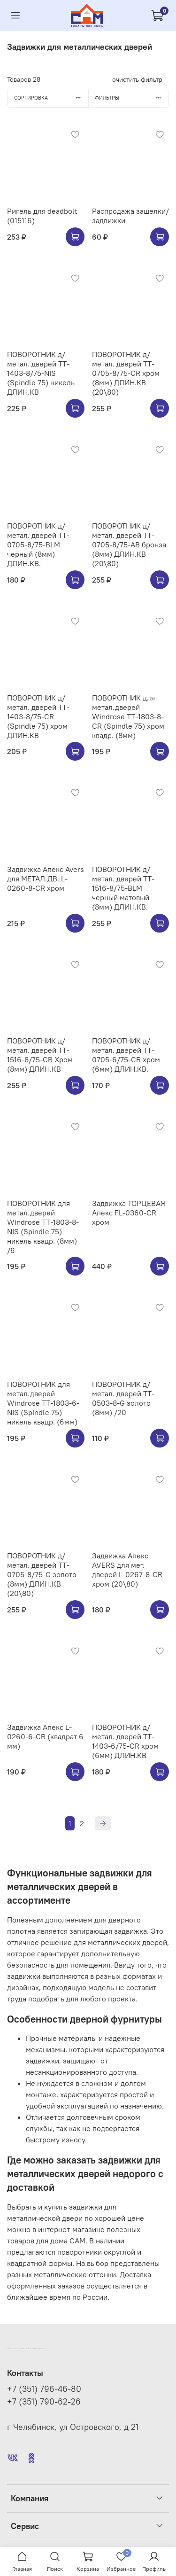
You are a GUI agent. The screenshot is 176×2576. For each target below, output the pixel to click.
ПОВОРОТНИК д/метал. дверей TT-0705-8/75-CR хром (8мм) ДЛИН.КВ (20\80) (126, 373)
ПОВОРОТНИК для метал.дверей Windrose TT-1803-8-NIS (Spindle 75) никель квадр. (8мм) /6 (43, 1227)
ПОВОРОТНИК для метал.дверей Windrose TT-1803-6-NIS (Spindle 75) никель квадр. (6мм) (43, 1402)
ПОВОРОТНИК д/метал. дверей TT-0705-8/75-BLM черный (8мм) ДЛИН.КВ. (38, 544)
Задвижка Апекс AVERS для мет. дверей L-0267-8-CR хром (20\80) (127, 1569)
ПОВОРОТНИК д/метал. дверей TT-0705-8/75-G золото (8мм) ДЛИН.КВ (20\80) (42, 1574)
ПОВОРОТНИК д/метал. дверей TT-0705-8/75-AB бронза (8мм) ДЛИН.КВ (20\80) (129, 544)
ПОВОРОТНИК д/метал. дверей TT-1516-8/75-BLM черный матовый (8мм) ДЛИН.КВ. (123, 887)
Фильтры (131, 97)
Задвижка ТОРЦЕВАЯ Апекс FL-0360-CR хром (128, 1213)
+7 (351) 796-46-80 (44, 2389)
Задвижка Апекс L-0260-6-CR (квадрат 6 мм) (45, 1736)
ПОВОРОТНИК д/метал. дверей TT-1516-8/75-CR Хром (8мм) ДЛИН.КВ (40, 1055)
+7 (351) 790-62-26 (44, 2402)
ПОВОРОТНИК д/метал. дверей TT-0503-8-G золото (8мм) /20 (123, 1398)
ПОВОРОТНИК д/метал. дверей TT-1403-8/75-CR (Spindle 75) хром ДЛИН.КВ (38, 716)
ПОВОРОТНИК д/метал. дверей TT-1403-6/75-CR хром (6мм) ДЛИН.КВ (125, 1741)
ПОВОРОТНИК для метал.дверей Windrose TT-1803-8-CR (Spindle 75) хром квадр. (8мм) (128, 716)
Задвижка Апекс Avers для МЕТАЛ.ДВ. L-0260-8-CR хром (45, 878)
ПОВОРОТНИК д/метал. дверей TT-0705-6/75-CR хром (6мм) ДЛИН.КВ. (126, 1055)
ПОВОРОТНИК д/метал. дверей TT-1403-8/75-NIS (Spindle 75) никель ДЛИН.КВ (41, 373)
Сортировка (51, 97)
